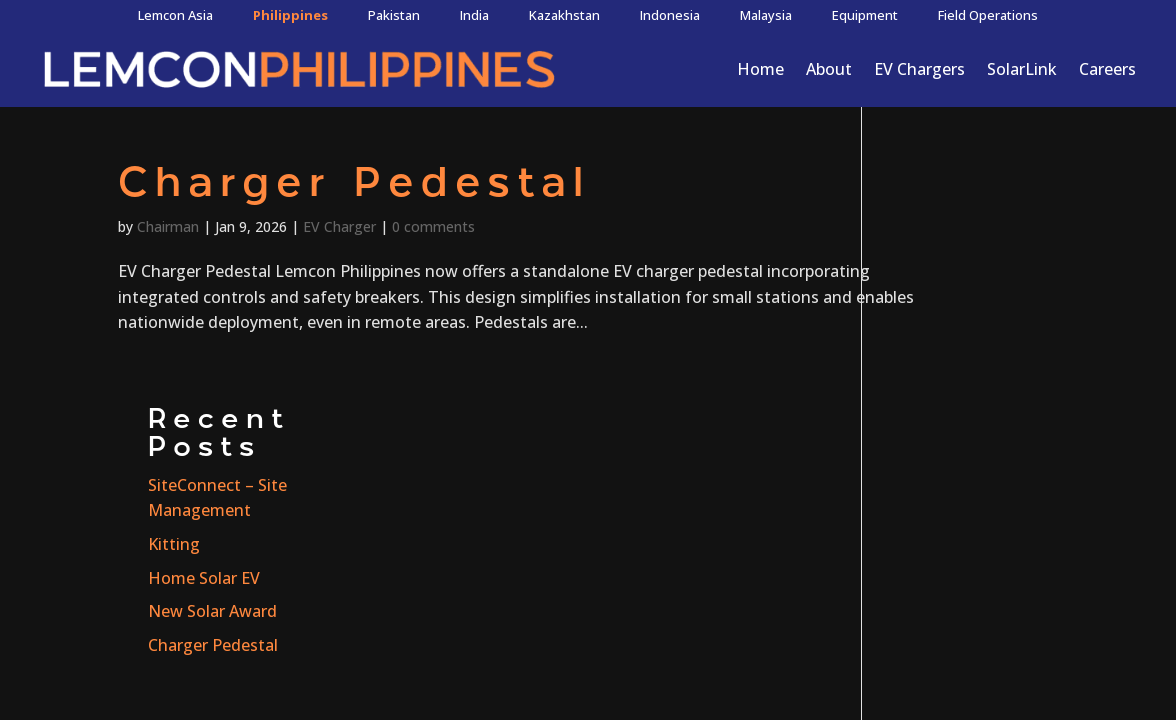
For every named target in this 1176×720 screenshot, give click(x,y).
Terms (662, 544)
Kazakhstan (564, 15)
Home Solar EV (948, 336)
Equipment (865, 15)
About (829, 69)
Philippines (290, 15)
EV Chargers (919, 69)
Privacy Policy (537, 544)
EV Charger (339, 226)
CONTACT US (1042, 552)
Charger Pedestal (354, 185)
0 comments (433, 226)
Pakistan (394, 15)
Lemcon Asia (175, 15)
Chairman (168, 226)
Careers (1107, 69)
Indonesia (670, 15)
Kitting (918, 302)
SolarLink (1022, 69)
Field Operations (988, 15)
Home (760, 69)
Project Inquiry (56, 626)
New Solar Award (956, 369)
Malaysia (766, 15)
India (474, 15)
